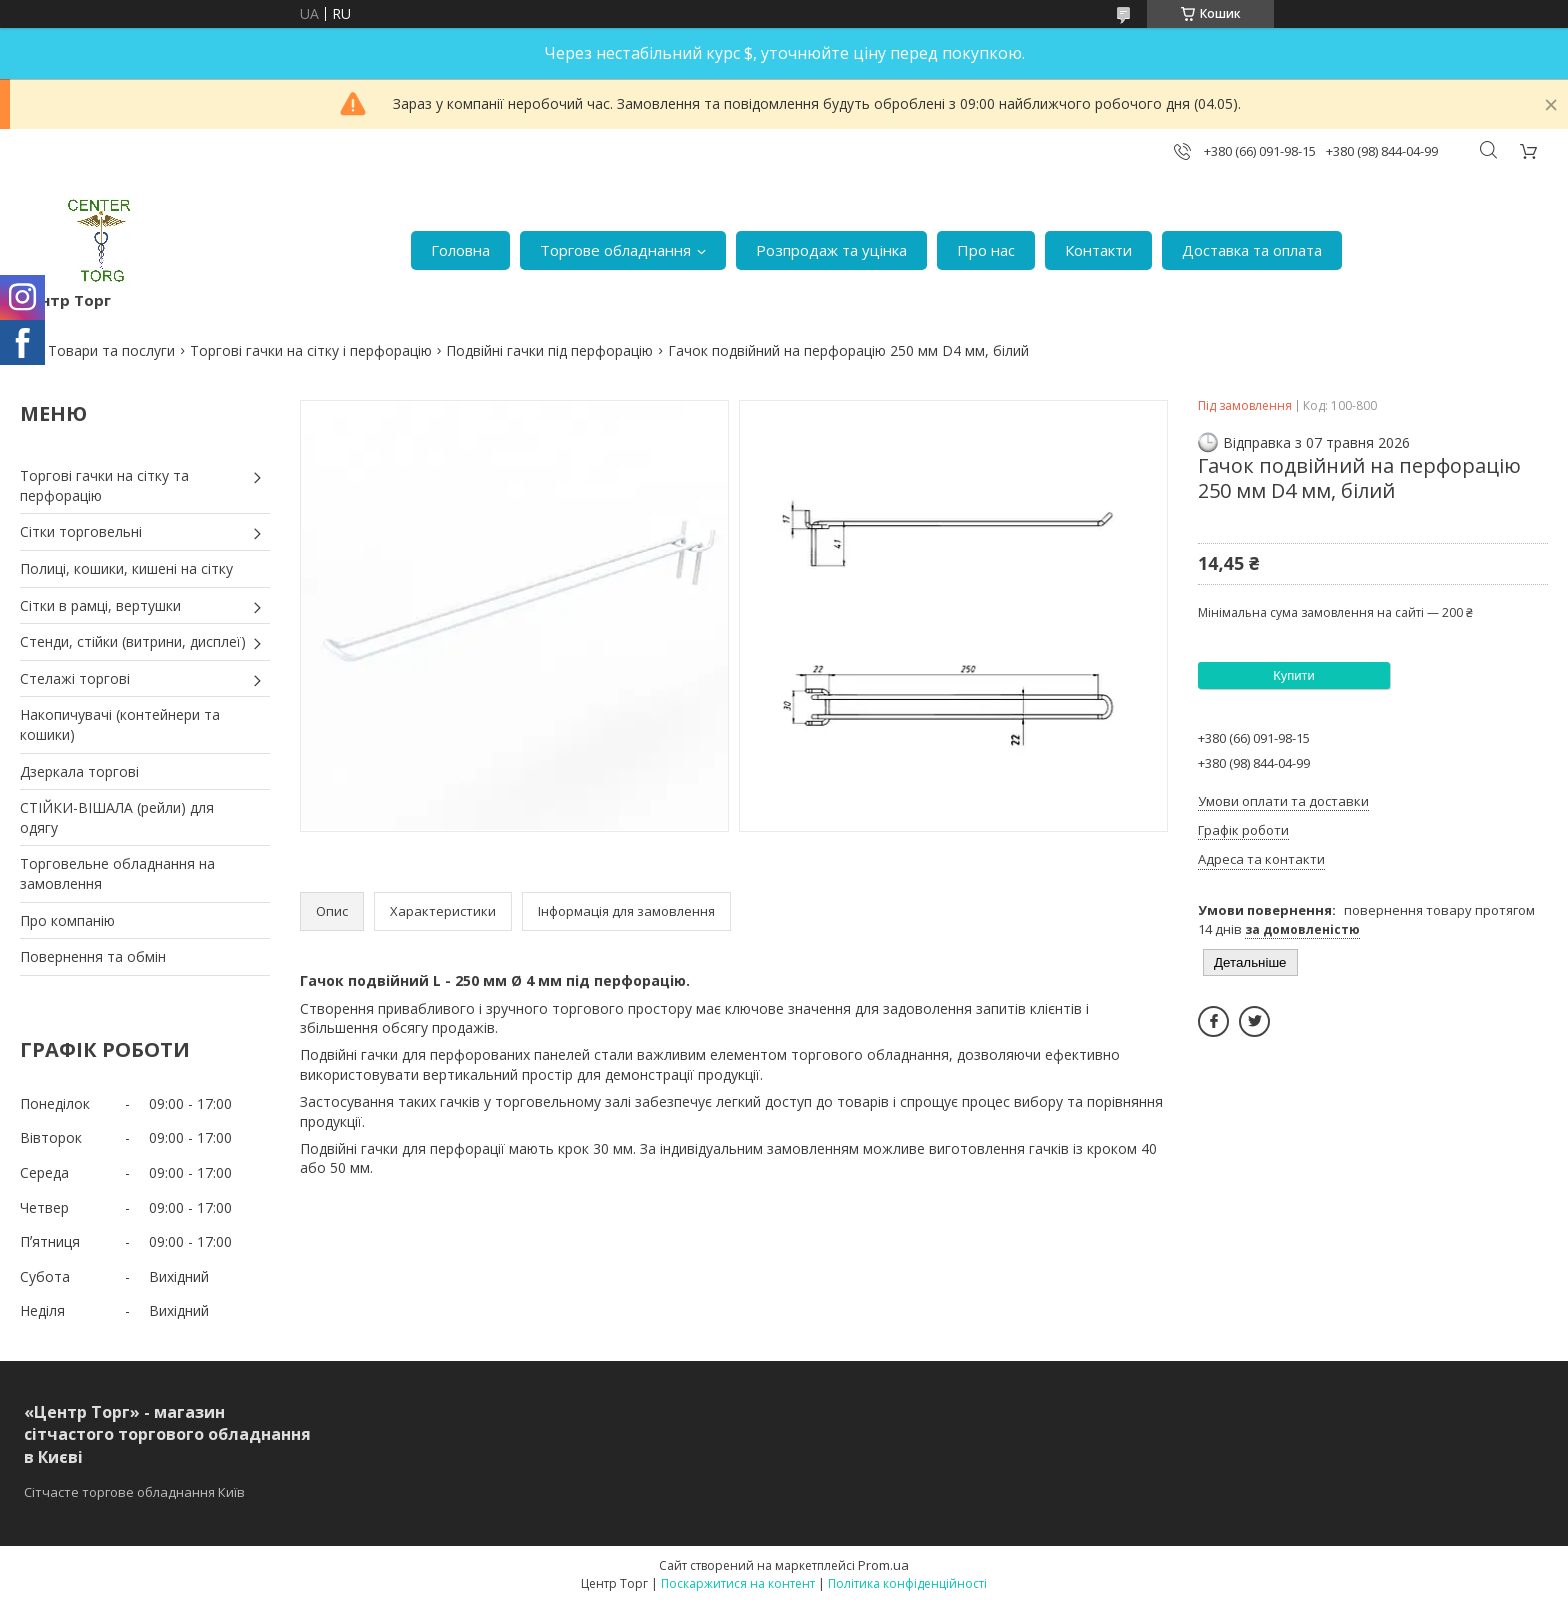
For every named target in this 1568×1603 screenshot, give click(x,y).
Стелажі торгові (75, 678)
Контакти (1098, 250)
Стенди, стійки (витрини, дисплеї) (133, 641)
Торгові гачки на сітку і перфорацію (311, 350)
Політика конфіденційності (907, 1583)
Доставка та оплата (1252, 250)
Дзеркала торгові (79, 771)
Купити (1294, 675)
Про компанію (67, 920)
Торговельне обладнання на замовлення (117, 873)
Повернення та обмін (93, 956)
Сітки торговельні (81, 531)
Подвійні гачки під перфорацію (549, 350)
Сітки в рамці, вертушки (100, 605)
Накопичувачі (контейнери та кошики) (120, 724)
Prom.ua (883, 1565)
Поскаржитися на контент (738, 1583)
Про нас (986, 250)
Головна (460, 250)
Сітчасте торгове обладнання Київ (134, 1492)
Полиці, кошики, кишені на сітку (126, 568)
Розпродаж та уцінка (831, 250)
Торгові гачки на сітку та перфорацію (104, 485)
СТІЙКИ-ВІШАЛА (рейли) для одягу (117, 817)
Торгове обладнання (615, 250)
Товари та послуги (111, 350)
